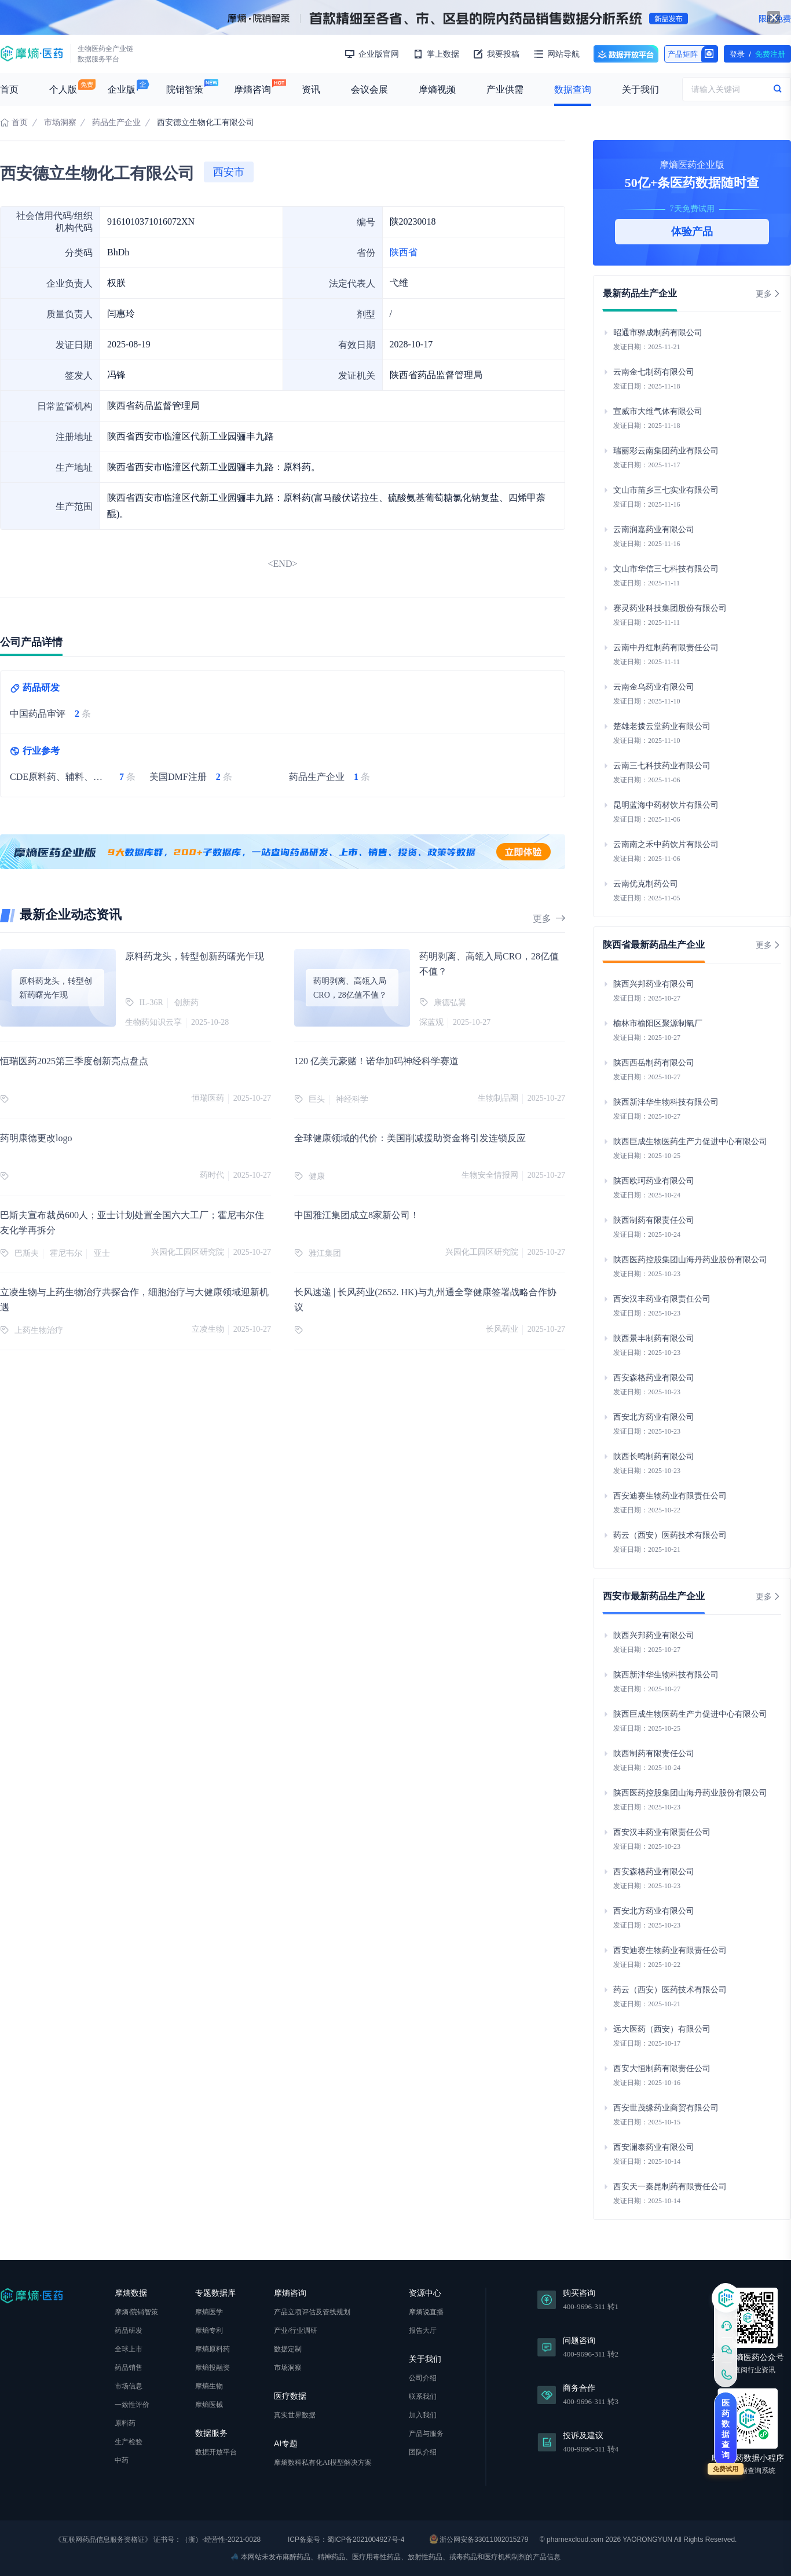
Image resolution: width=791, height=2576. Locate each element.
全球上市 (128, 2349)
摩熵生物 (209, 2386)
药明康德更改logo (36, 1138)
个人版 (63, 89)
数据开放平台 (626, 54)
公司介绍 (423, 2378)
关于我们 (640, 89)
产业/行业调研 (295, 2330)
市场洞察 (60, 122)
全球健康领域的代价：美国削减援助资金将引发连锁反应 (410, 1138)
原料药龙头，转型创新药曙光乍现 (194, 956)
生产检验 (128, 2442)
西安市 (228, 172)
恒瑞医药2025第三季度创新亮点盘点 (74, 1061)
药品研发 (128, 2330)
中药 (122, 2460)
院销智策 (184, 89)
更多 (549, 919)
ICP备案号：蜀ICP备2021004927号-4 (345, 2539)
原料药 (125, 2423)
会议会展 (369, 89)
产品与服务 (426, 2434)
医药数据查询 (726, 2429)
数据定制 (288, 2349)
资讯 (311, 89)
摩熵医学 (209, 2312)
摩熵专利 (209, 2330)
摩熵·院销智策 (136, 2312)
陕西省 (404, 252)
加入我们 (423, 2415)
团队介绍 (423, 2452)
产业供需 (504, 89)
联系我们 (423, 2396)
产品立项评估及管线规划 (312, 2312)
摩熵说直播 (426, 2312)
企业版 (122, 89)
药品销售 (128, 2368)
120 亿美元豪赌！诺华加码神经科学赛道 (376, 1061)
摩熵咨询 (252, 89)
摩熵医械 (209, 2405)
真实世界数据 (295, 2415)
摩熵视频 (437, 89)
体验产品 (692, 231)
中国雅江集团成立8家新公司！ (356, 1215)
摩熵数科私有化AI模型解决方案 (323, 2462)
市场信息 (128, 2386)
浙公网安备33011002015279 (479, 2539)
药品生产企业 (116, 122)
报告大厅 (423, 2330)
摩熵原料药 (212, 2349)
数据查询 (572, 89)
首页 (9, 89)
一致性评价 (132, 2405)
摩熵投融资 (212, 2368)
